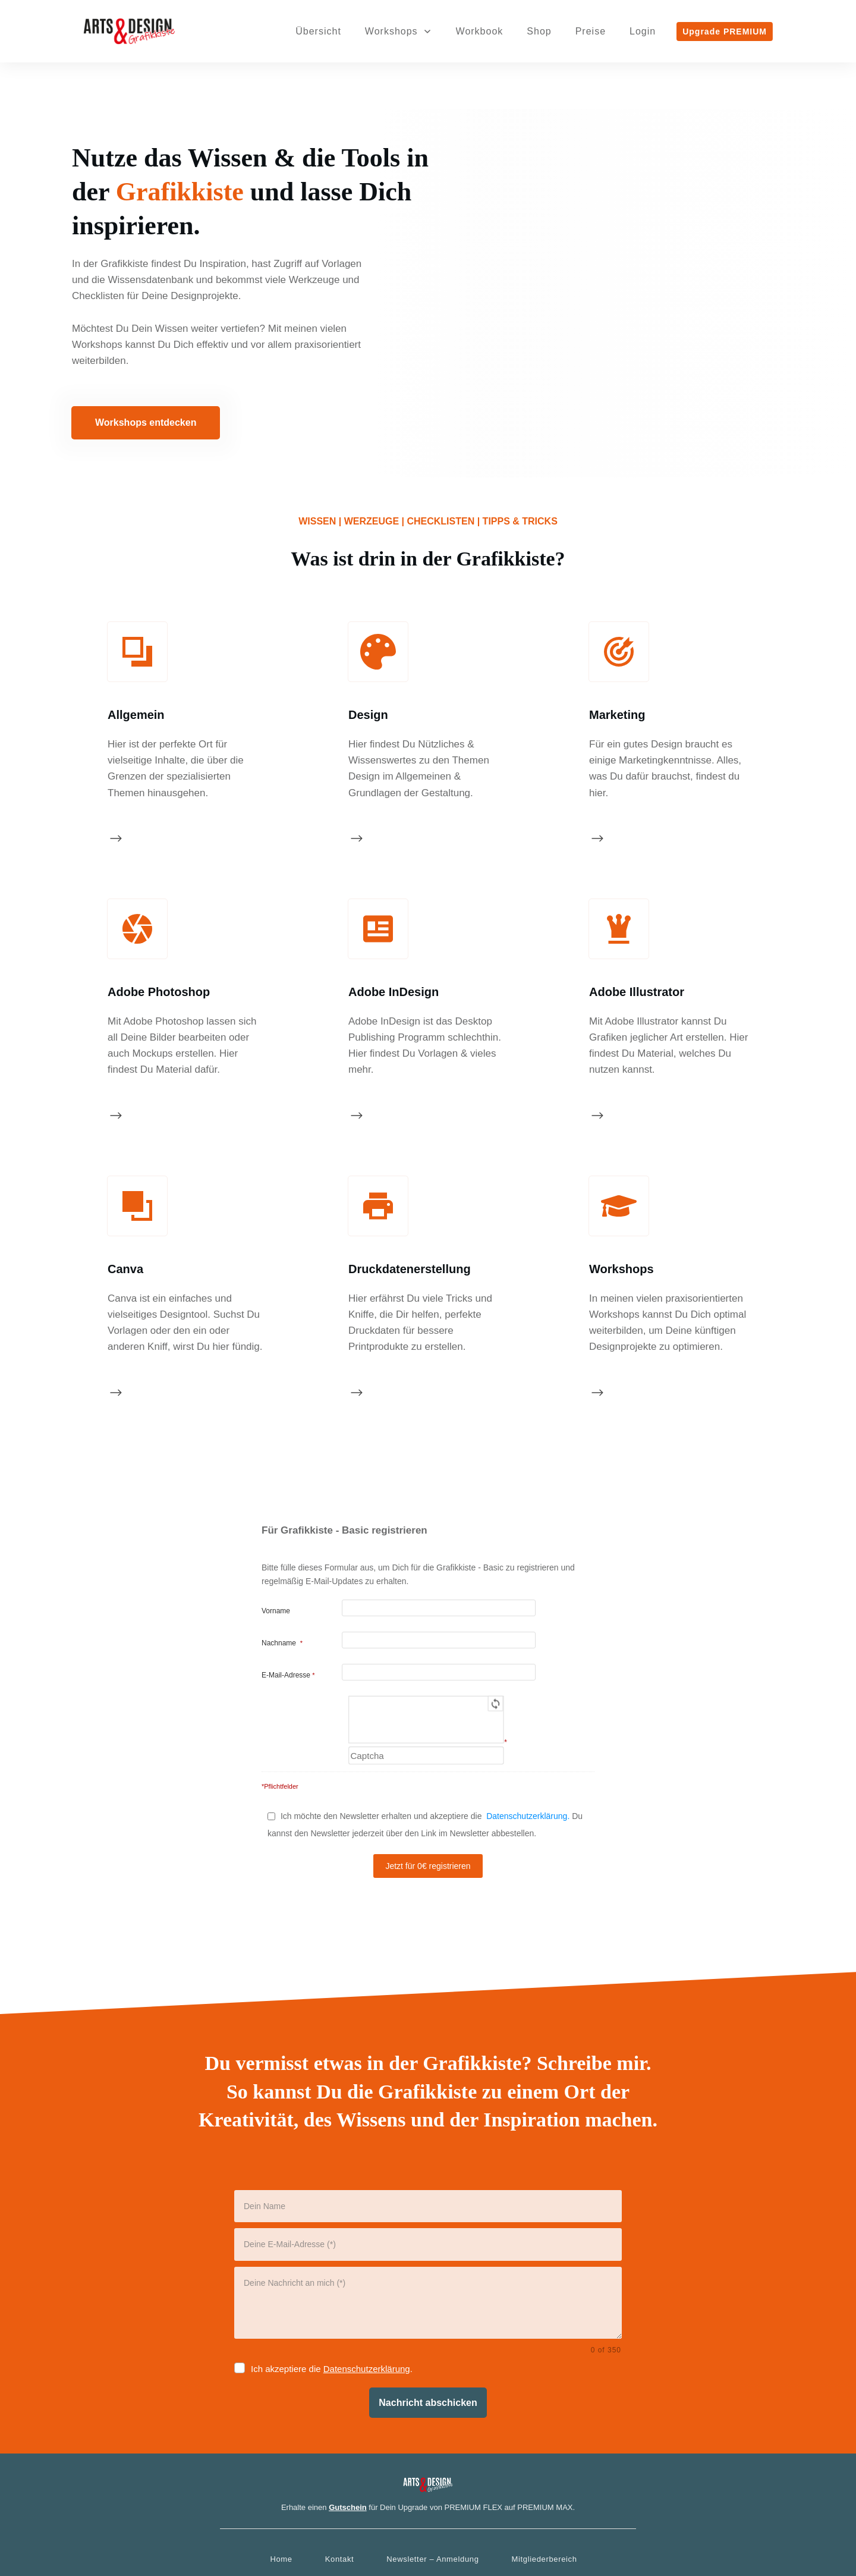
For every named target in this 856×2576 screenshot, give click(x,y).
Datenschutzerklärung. (527, 1728)
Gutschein (348, 2419)
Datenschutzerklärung (366, 2282)
